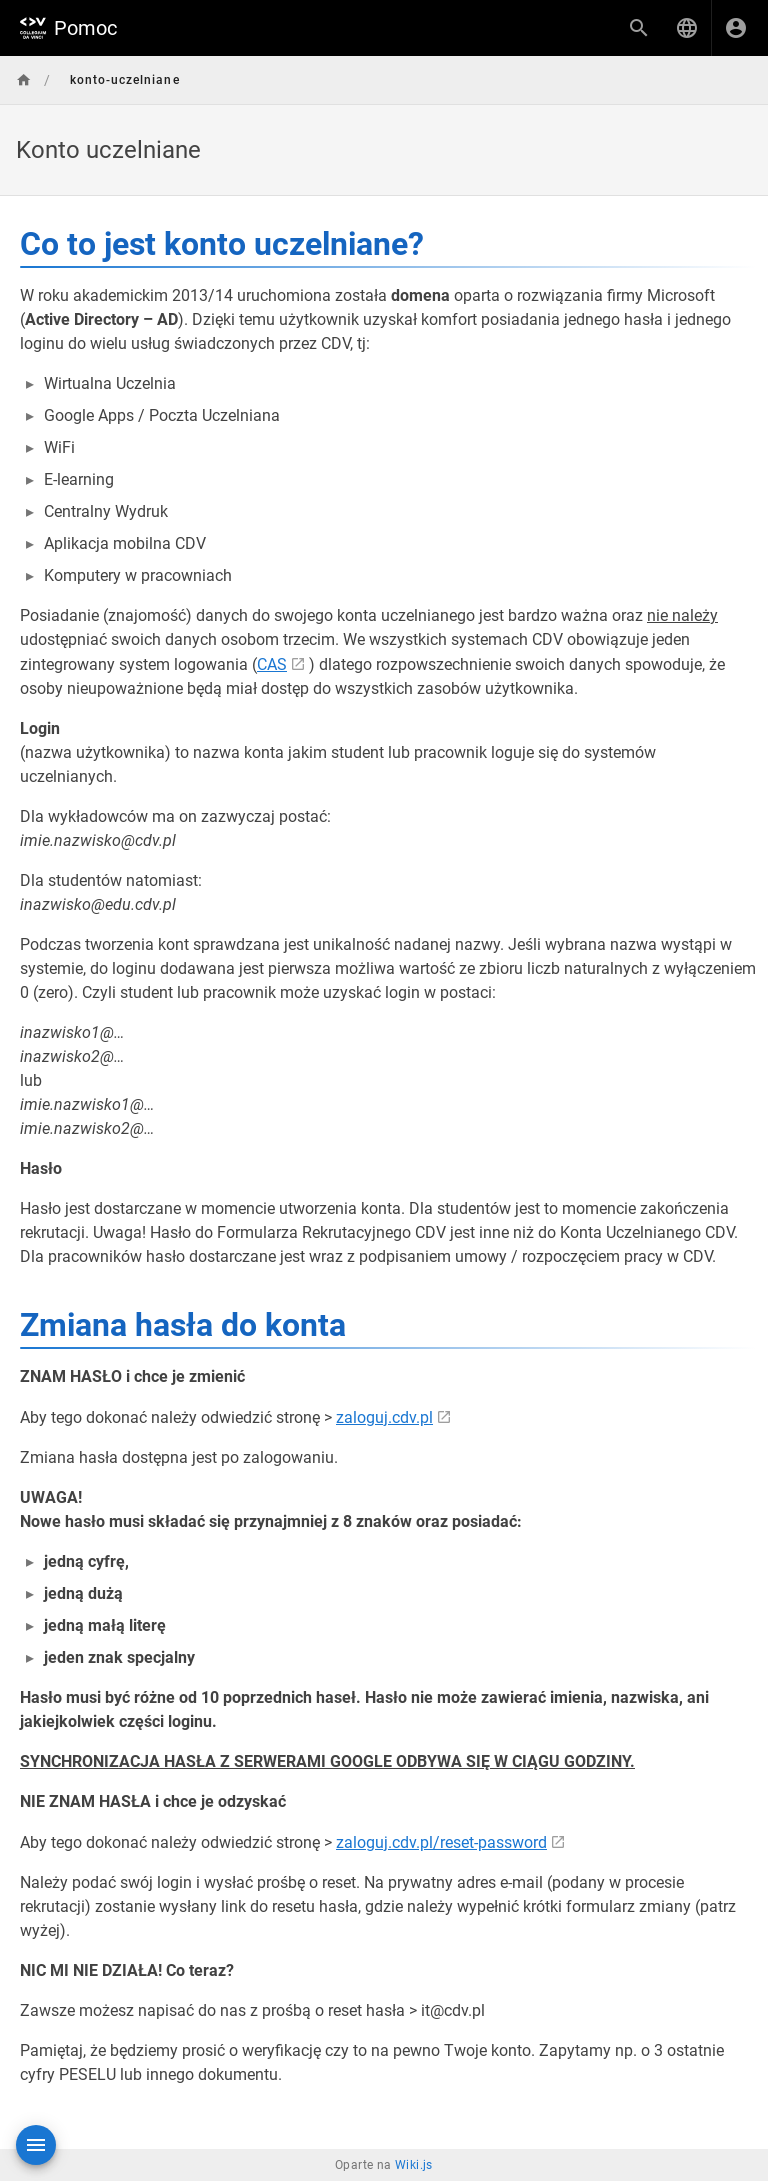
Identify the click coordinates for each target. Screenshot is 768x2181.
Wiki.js (414, 2165)
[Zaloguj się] (736, 28)
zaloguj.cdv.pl (384, 1417)
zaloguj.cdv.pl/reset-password (441, 1842)
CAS (272, 664)
